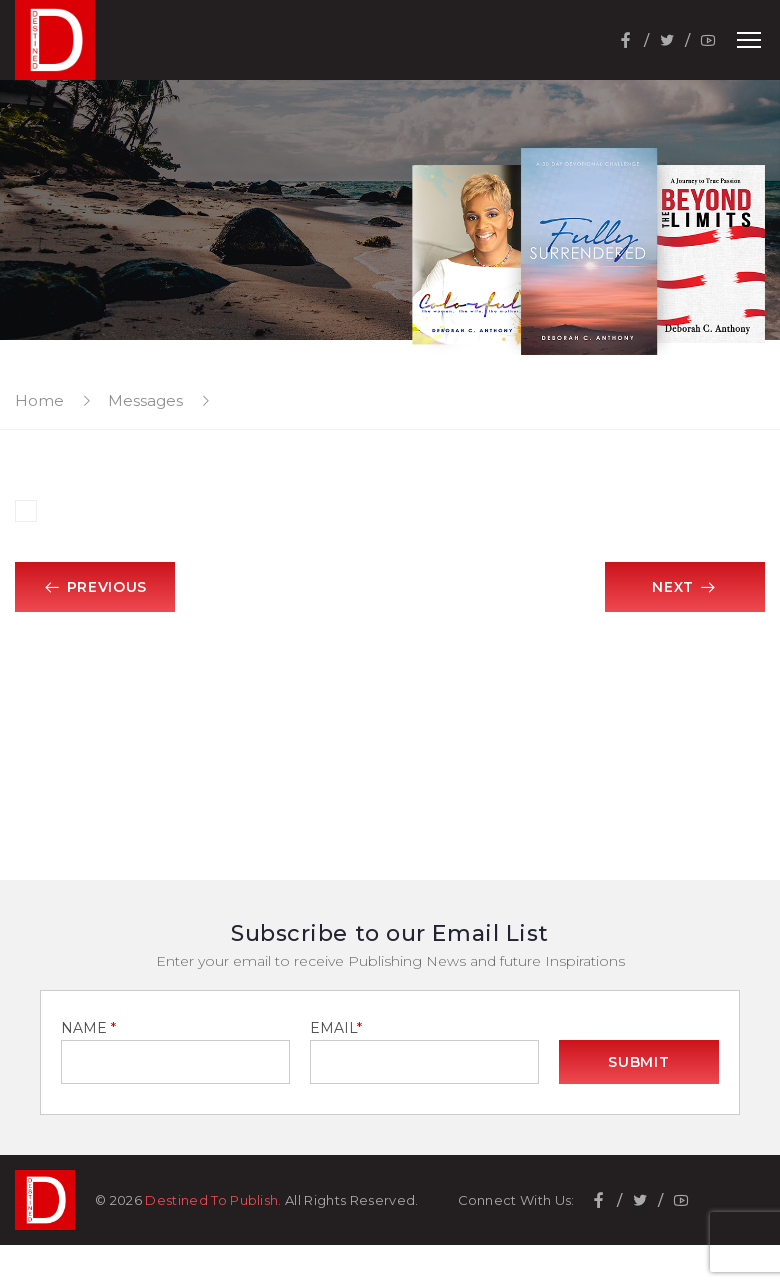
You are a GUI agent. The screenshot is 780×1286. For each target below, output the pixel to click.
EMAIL (336, 1028)
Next (685, 587)
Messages (145, 400)
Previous (95, 587)
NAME (88, 1028)
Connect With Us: (516, 1200)
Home (39, 400)
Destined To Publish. (213, 1200)
